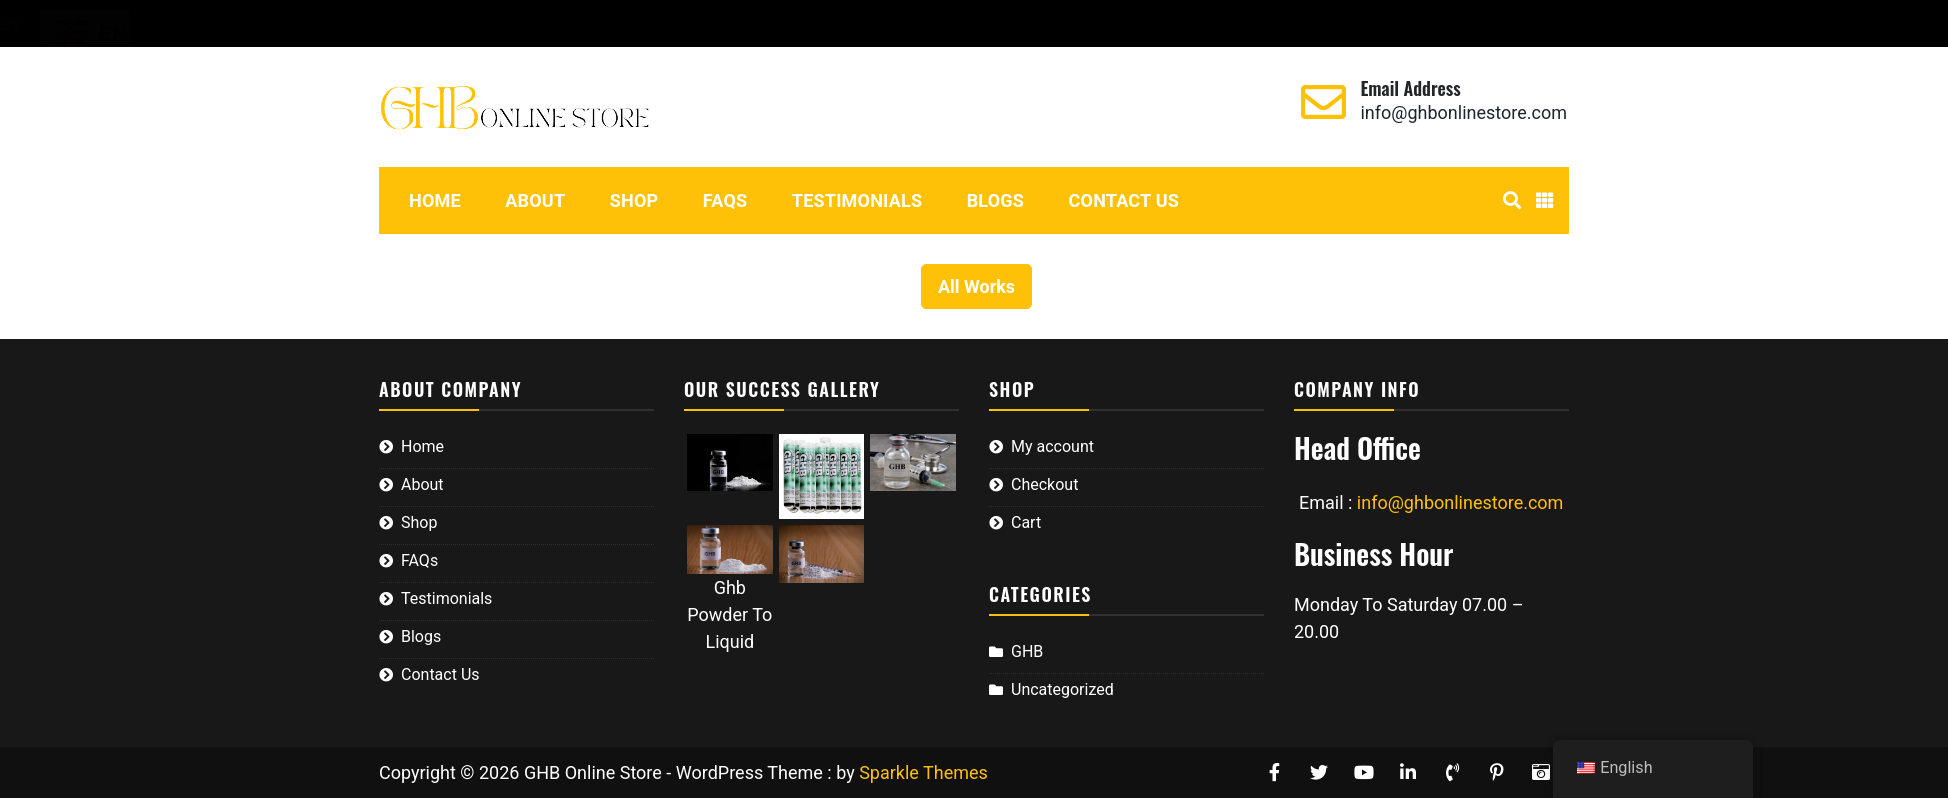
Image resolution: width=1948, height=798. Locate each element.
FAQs (725, 200)
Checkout (514, 23)
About (535, 200)
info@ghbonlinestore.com (1463, 112)
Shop (634, 200)
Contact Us (1124, 200)
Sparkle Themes (923, 772)
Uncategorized (1062, 689)
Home (435, 200)
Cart (589, 23)
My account (407, 23)
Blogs (995, 200)
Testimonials (857, 200)
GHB (1027, 651)
